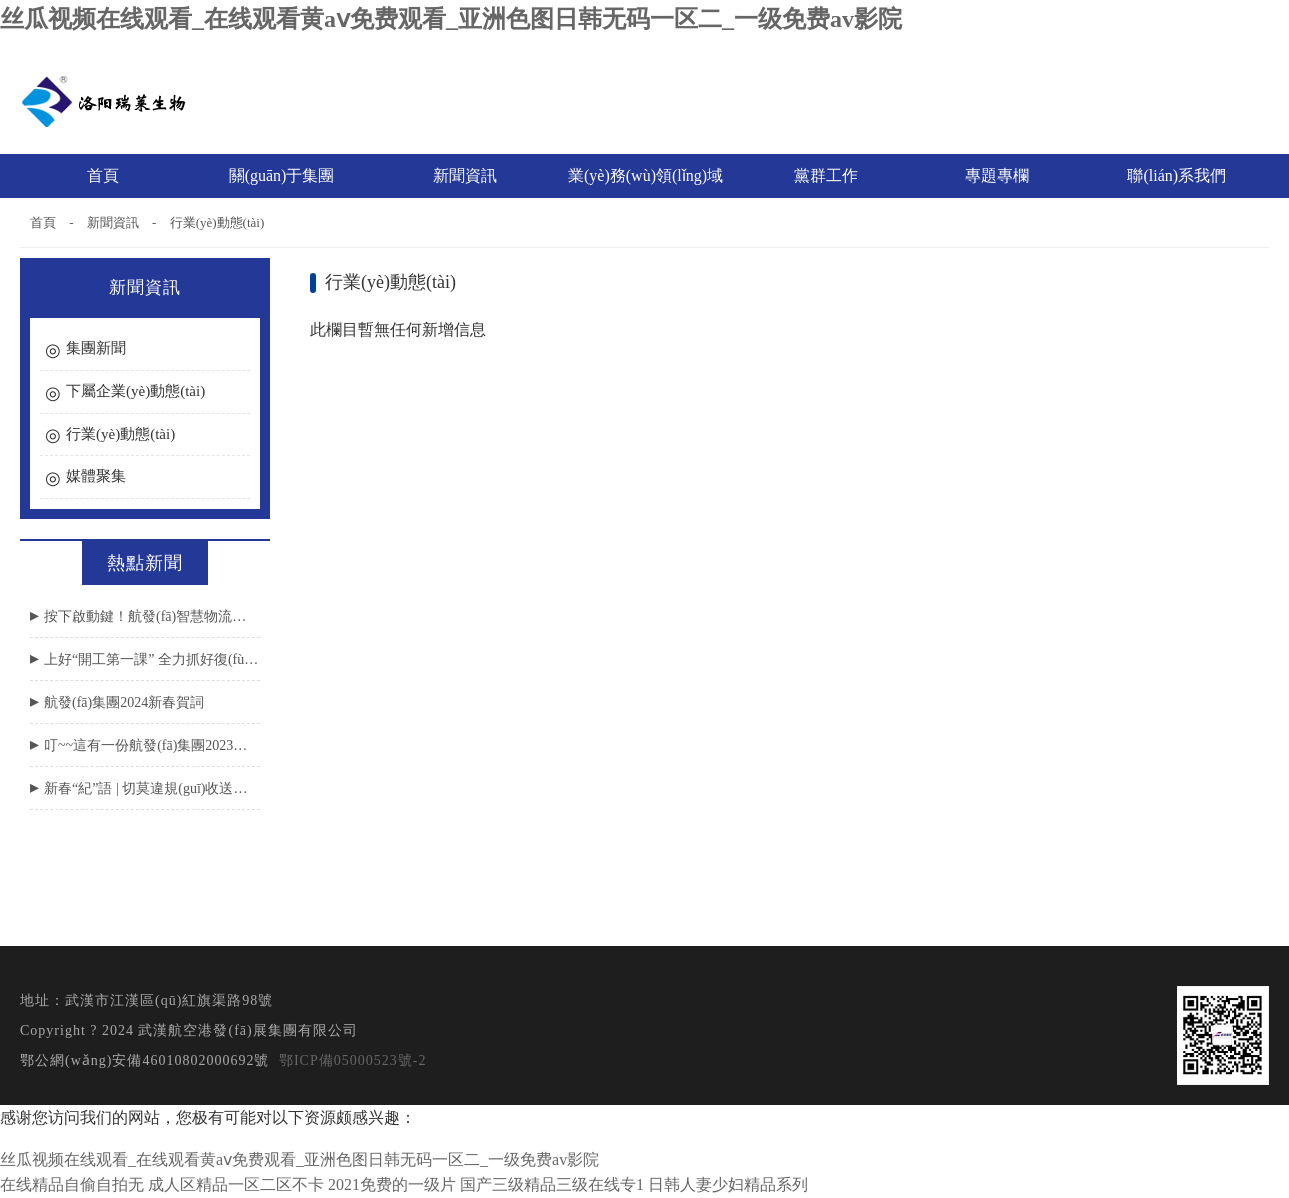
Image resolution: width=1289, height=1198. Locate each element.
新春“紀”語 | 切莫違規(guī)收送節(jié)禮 (152, 788)
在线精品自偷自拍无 (72, 1184)
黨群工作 (828, 175)
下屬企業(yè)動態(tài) (135, 391)
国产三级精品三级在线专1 (552, 1184)
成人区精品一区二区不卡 (236, 1184)
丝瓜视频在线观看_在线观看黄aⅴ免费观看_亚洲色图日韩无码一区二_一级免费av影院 (451, 19)
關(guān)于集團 (284, 175)
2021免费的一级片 (392, 1184)
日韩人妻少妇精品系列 (728, 1184)
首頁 (103, 175)
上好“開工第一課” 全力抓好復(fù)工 (152, 659)
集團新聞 (96, 348)
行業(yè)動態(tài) (217, 222)
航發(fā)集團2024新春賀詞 (124, 702)
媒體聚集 (96, 476)
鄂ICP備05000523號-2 (352, 1060)
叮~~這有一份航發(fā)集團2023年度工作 (152, 745)
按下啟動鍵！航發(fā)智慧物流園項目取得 (152, 616)
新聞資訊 (467, 175)
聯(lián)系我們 (1176, 175)
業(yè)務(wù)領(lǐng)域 (648, 175)
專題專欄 (999, 175)
